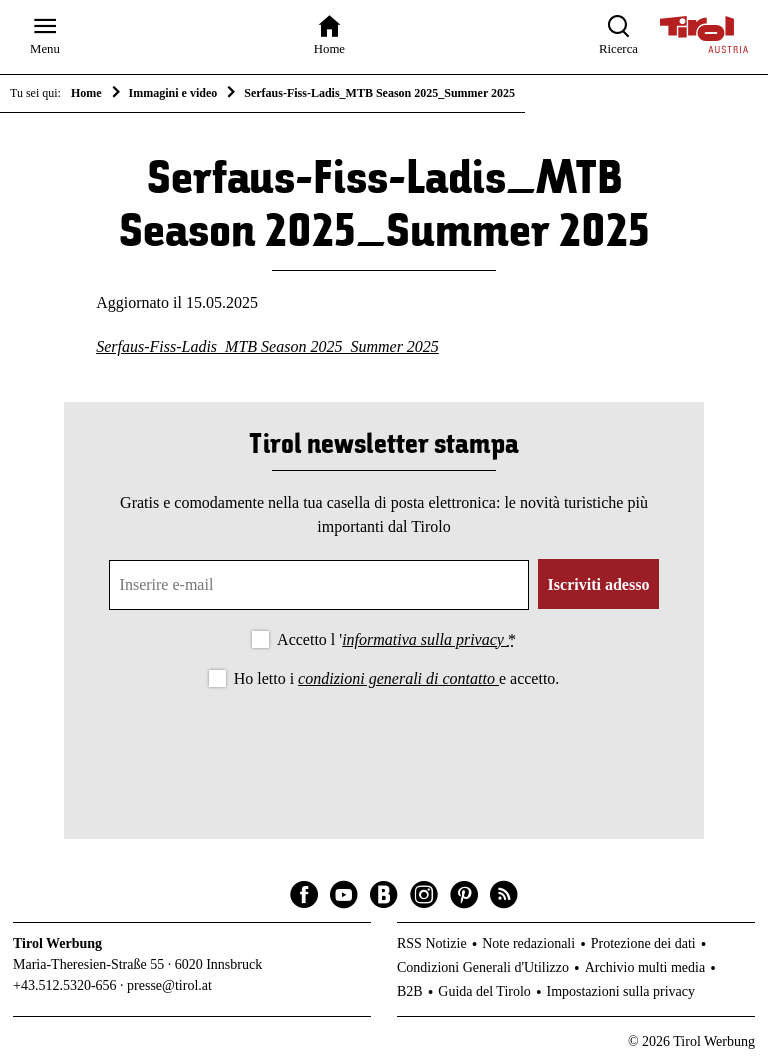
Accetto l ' (396, 639)
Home (86, 93)
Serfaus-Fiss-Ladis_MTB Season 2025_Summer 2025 (267, 346)
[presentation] (384, 747)
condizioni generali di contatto (398, 678)
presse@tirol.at (169, 985)
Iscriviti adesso (599, 584)
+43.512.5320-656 (65, 985)
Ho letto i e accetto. (397, 678)
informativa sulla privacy (425, 639)
